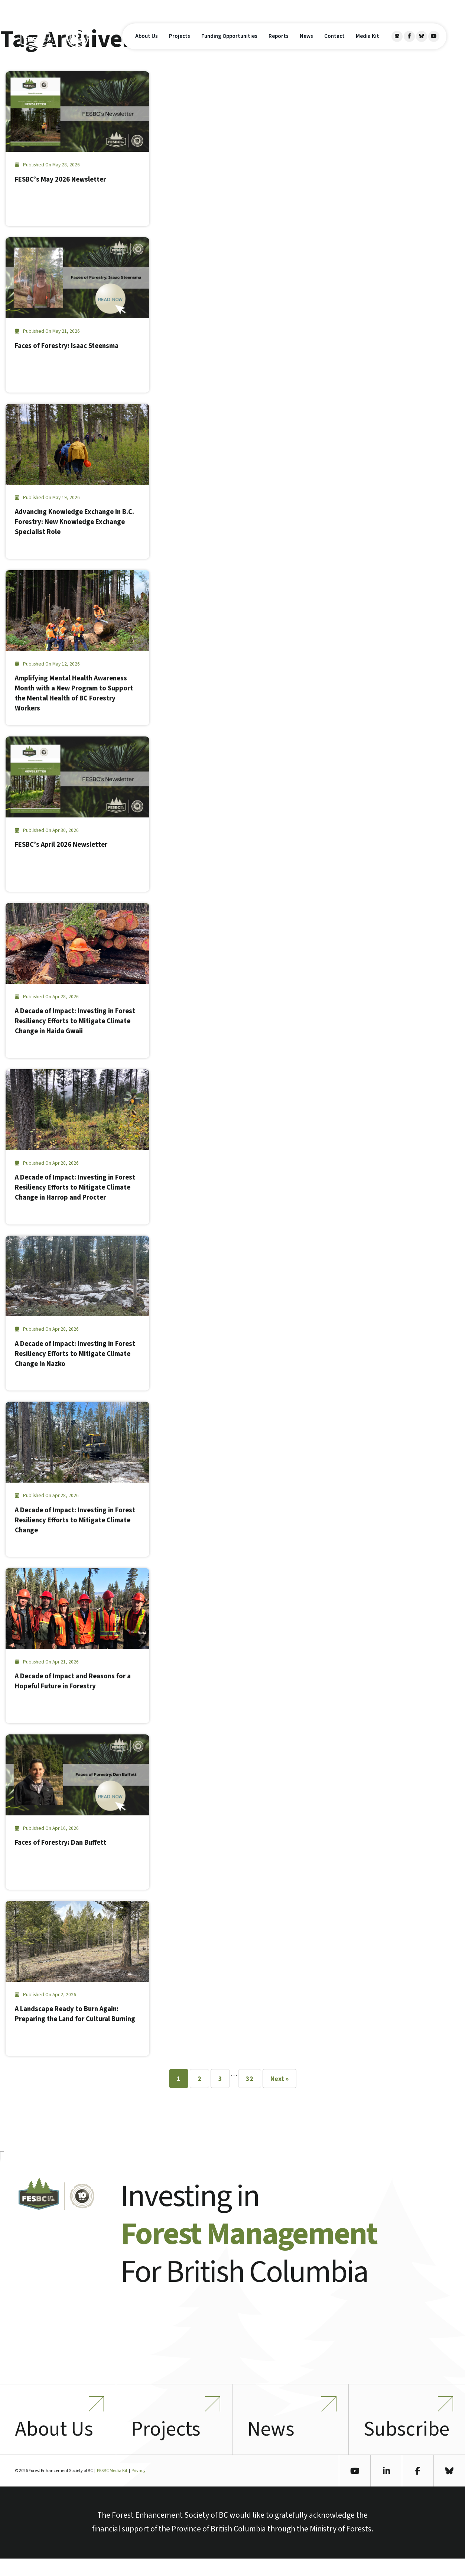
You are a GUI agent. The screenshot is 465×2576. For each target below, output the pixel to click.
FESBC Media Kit (112, 2488)
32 (249, 2079)
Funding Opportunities (229, 44)
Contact (334, 44)
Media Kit (367, 44)
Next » (279, 2079)
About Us (146, 44)
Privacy (138, 2488)
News (306, 44)
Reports (279, 44)
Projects (179, 44)
